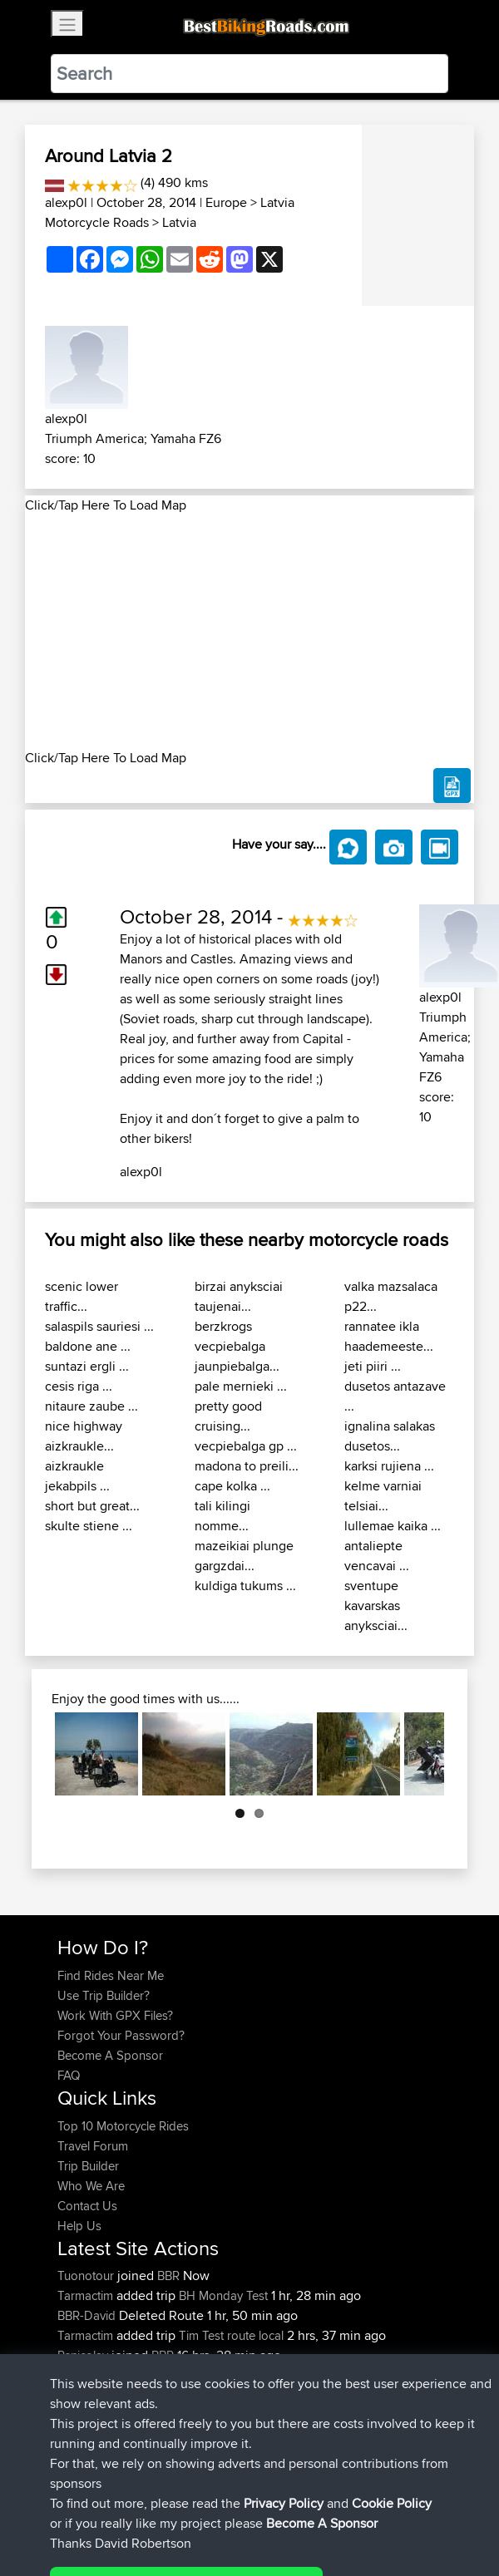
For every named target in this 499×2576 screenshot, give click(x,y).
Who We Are (91, 2185)
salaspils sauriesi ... (99, 1326)
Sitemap (212, 2511)
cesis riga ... (78, 1386)
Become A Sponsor (110, 2055)
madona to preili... (247, 1465)
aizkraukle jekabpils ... (77, 1475)
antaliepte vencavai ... (376, 1555)
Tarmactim (86, 2295)
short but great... (92, 1505)
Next (419, 1754)
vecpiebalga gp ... (246, 1445)
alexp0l (66, 202)
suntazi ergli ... (87, 1366)
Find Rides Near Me (110, 1975)
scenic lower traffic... (81, 1296)
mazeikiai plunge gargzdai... (244, 1555)
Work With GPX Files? (115, 2015)
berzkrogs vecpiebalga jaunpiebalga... (237, 1346)
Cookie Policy (363, 2511)
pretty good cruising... (228, 1416)
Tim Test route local (231, 2335)
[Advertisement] (249, 631)
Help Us (79, 2225)
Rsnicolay (84, 2355)
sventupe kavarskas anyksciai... (376, 1605)
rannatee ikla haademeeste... (388, 1336)
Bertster (79, 2375)
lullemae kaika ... (392, 1525)
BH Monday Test (223, 2295)
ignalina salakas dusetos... (389, 1435)
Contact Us (87, 2205)
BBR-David (88, 2315)
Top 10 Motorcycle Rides (123, 2126)
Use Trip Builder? (103, 1995)
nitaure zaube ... (91, 1406)
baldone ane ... (88, 1346)
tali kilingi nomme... (222, 1515)
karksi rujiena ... (389, 1465)
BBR (168, 2275)
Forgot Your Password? (121, 2035)
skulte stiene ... (88, 1525)
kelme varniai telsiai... (383, 1495)
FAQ (68, 2075)
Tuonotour (87, 2275)
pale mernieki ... (241, 1386)
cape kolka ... (232, 1485)
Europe (226, 202)
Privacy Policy (280, 2511)
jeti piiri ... (372, 1366)
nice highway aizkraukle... (83, 1435)
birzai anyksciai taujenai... (239, 1296)
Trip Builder (88, 2166)
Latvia (179, 222)
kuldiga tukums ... (245, 1585)
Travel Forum (92, 2146)
